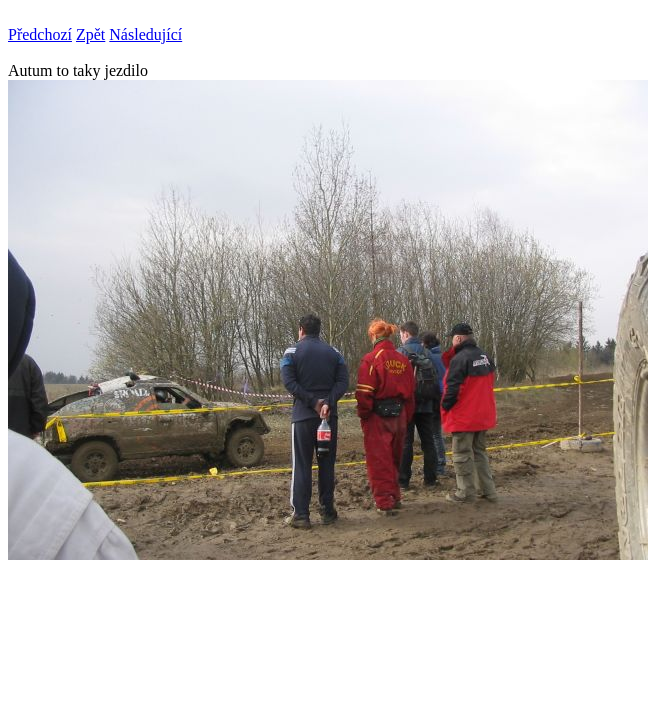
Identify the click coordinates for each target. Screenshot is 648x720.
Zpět (90, 34)
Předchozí (40, 34)
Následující (145, 34)
